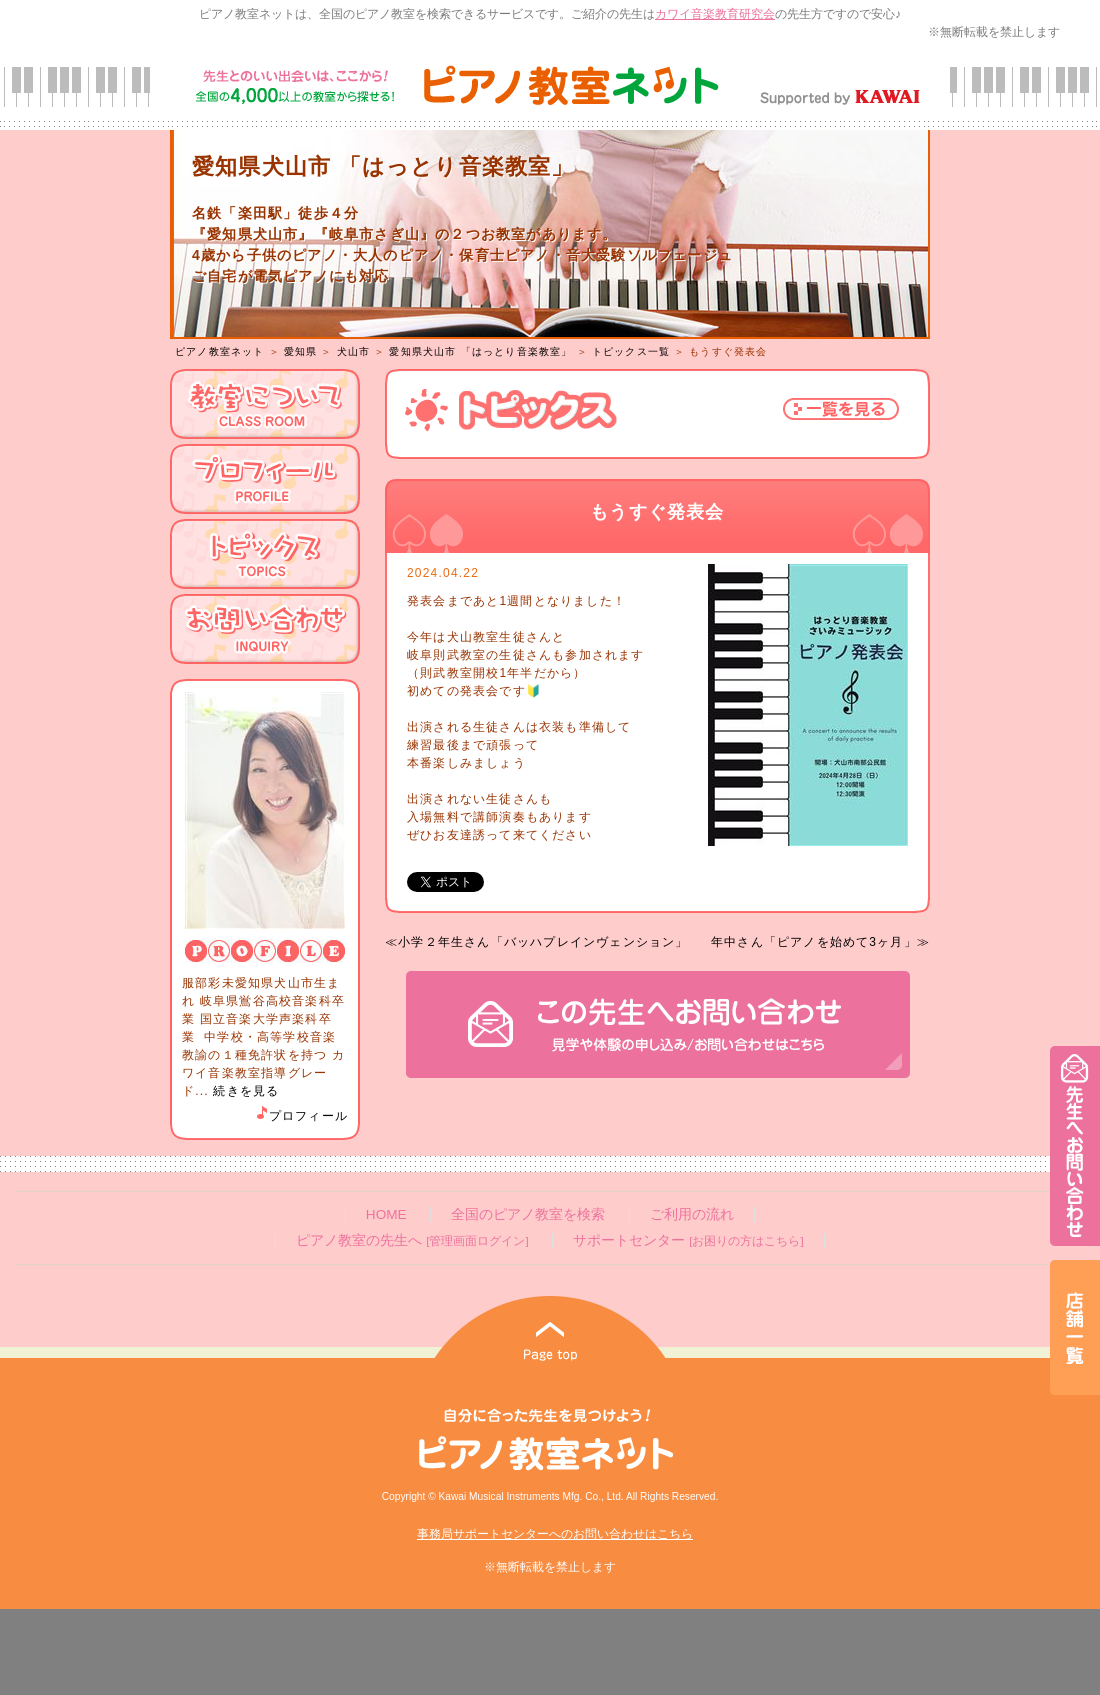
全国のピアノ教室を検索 (528, 1214)
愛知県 (301, 351)
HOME (386, 1214)
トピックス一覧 (631, 351)
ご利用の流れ (692, 1214)
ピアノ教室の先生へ (412, 1240)
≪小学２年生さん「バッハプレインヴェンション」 (537, 942)
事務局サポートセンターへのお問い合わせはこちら (555, 1534)
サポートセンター (688, 1240)
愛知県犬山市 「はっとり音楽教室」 (480, 351)
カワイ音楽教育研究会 (715, 14)
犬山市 (354, 351)
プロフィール (301, 1116)
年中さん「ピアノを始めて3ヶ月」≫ (820, 942)
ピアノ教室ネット (220, 351)
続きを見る (246, 1091)
